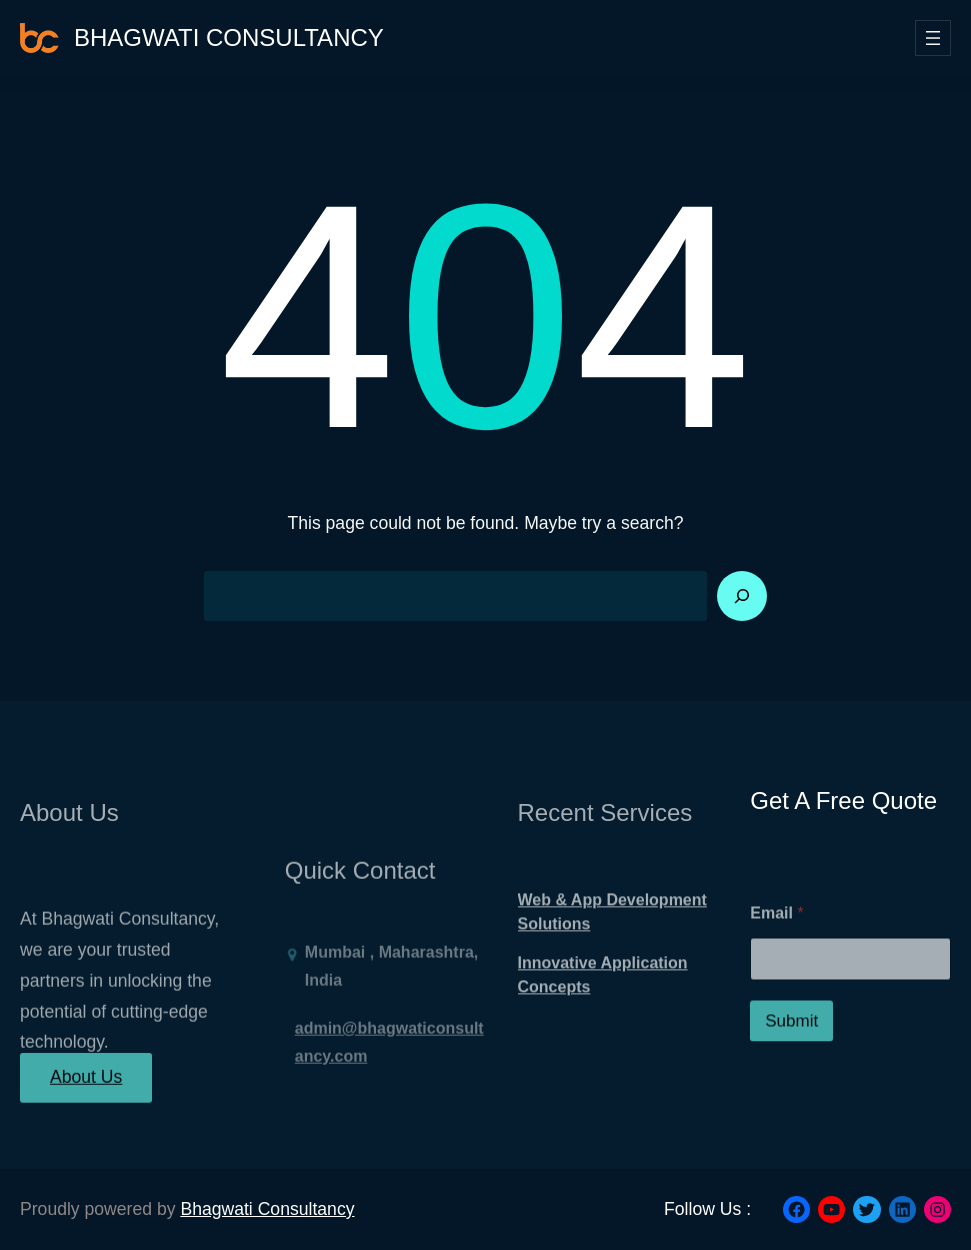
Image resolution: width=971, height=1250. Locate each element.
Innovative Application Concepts (603, 997)
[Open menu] (933, 38)
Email (776, 943)
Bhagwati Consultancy (229, 37)
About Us (86, 1087)
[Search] (742, 596)
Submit (791, 1051)
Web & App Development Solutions (612, 934)
